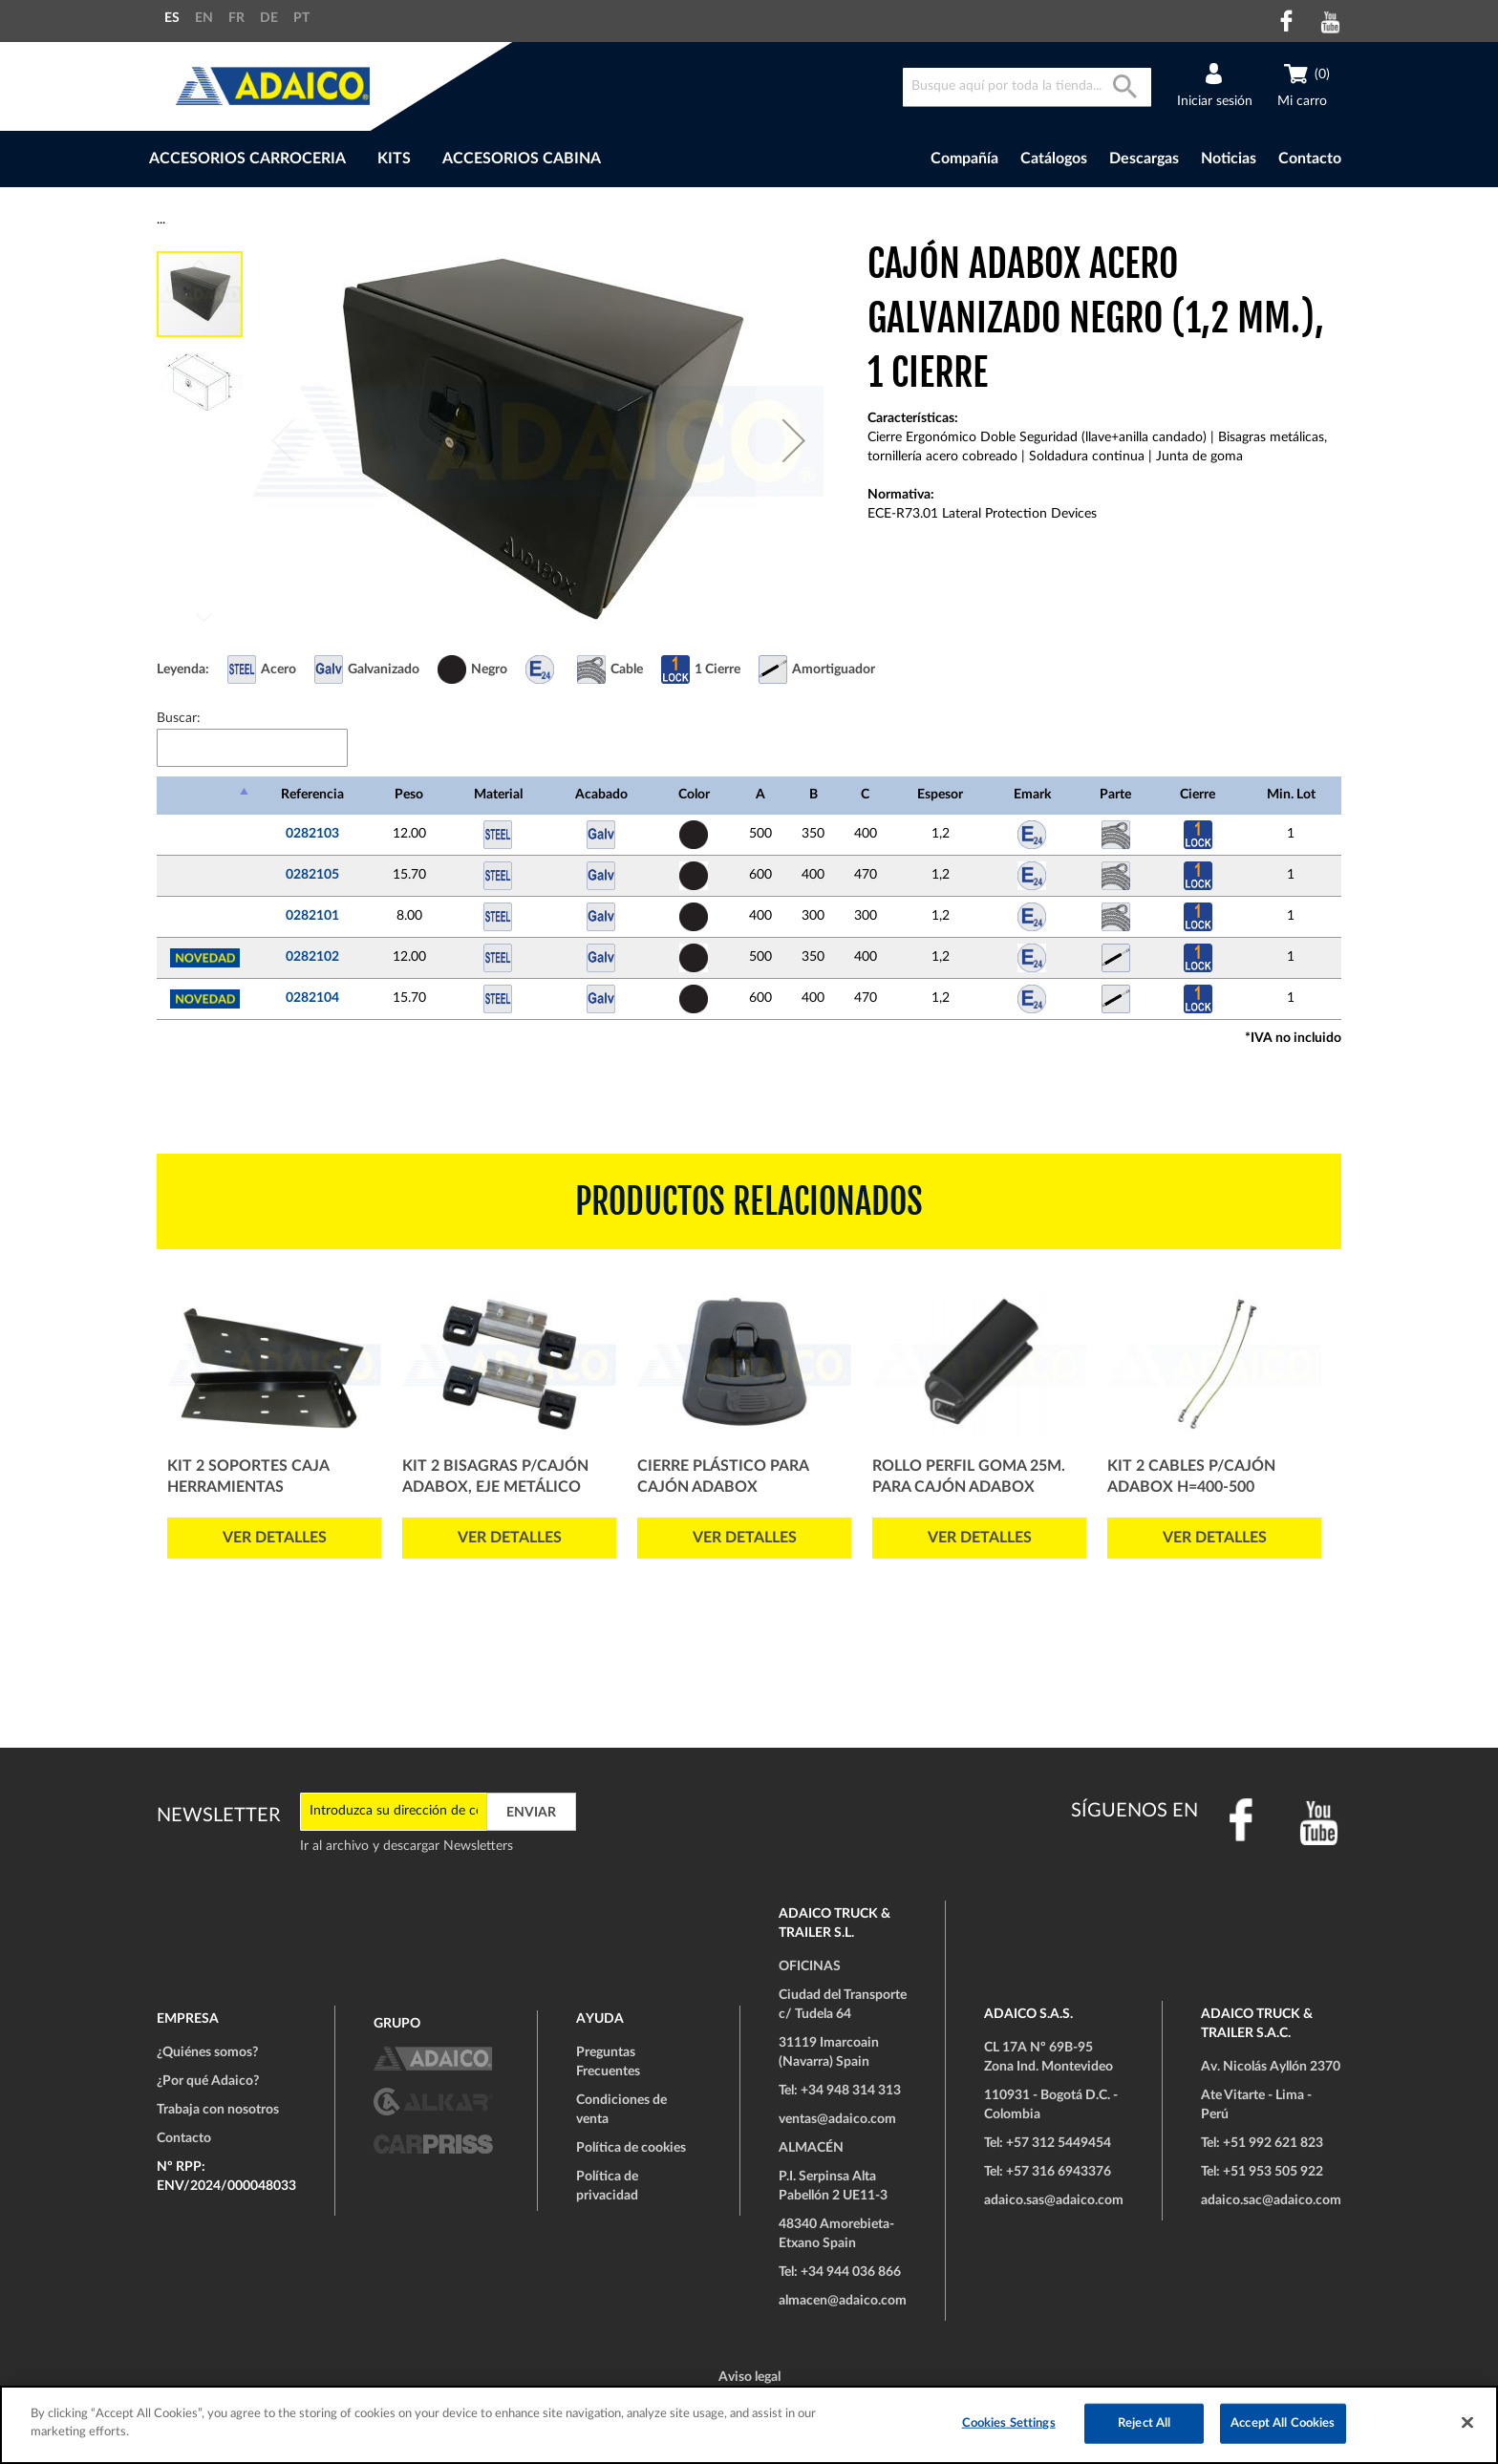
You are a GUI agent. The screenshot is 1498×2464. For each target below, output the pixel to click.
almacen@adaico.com (843, 2300)
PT (301, 18)
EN (204, 18)
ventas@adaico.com (837, 2119)
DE (269, 18)
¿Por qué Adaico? (208, 2081)
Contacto (1309, 158)
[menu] (480, 159)
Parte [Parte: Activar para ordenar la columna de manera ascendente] (1115, 794)
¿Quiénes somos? (207, 2052)
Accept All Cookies (1282, 2423)
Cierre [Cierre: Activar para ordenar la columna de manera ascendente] (1197, 794)
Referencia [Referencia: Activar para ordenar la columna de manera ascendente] (312, 794)
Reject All (1144, 2423)
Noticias (1228, 158)
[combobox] (1027, 87)
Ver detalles (275, 1537)
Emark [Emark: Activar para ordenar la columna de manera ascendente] (1032, 794)
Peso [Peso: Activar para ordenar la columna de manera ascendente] (409, 794)
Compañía (964, 158)
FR (236, 18)
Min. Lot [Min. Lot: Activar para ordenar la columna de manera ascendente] (1291, 794)
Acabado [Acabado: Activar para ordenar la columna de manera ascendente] (601, 794)
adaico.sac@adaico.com (1271, 2200)
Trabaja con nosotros (218, 2109)
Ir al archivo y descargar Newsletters (406, 1846)
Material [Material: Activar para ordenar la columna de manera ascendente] (498, 794)
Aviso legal (749, 2377)
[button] (794, 440)
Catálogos (1053, 158)
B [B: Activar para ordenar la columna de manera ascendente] (813, 794)
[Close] (1467, 2422)
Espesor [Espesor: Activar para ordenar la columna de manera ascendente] (940, 794)
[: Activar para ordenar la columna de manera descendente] (205, 795)
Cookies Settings (1009, 2423)
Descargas (1144, 158)
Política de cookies (631, 2148)
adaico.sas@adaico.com (1054, 2200)
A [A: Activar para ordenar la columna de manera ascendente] (760, 794)
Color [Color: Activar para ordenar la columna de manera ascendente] (694, 794)
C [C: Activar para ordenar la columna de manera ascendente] (865, 794)
